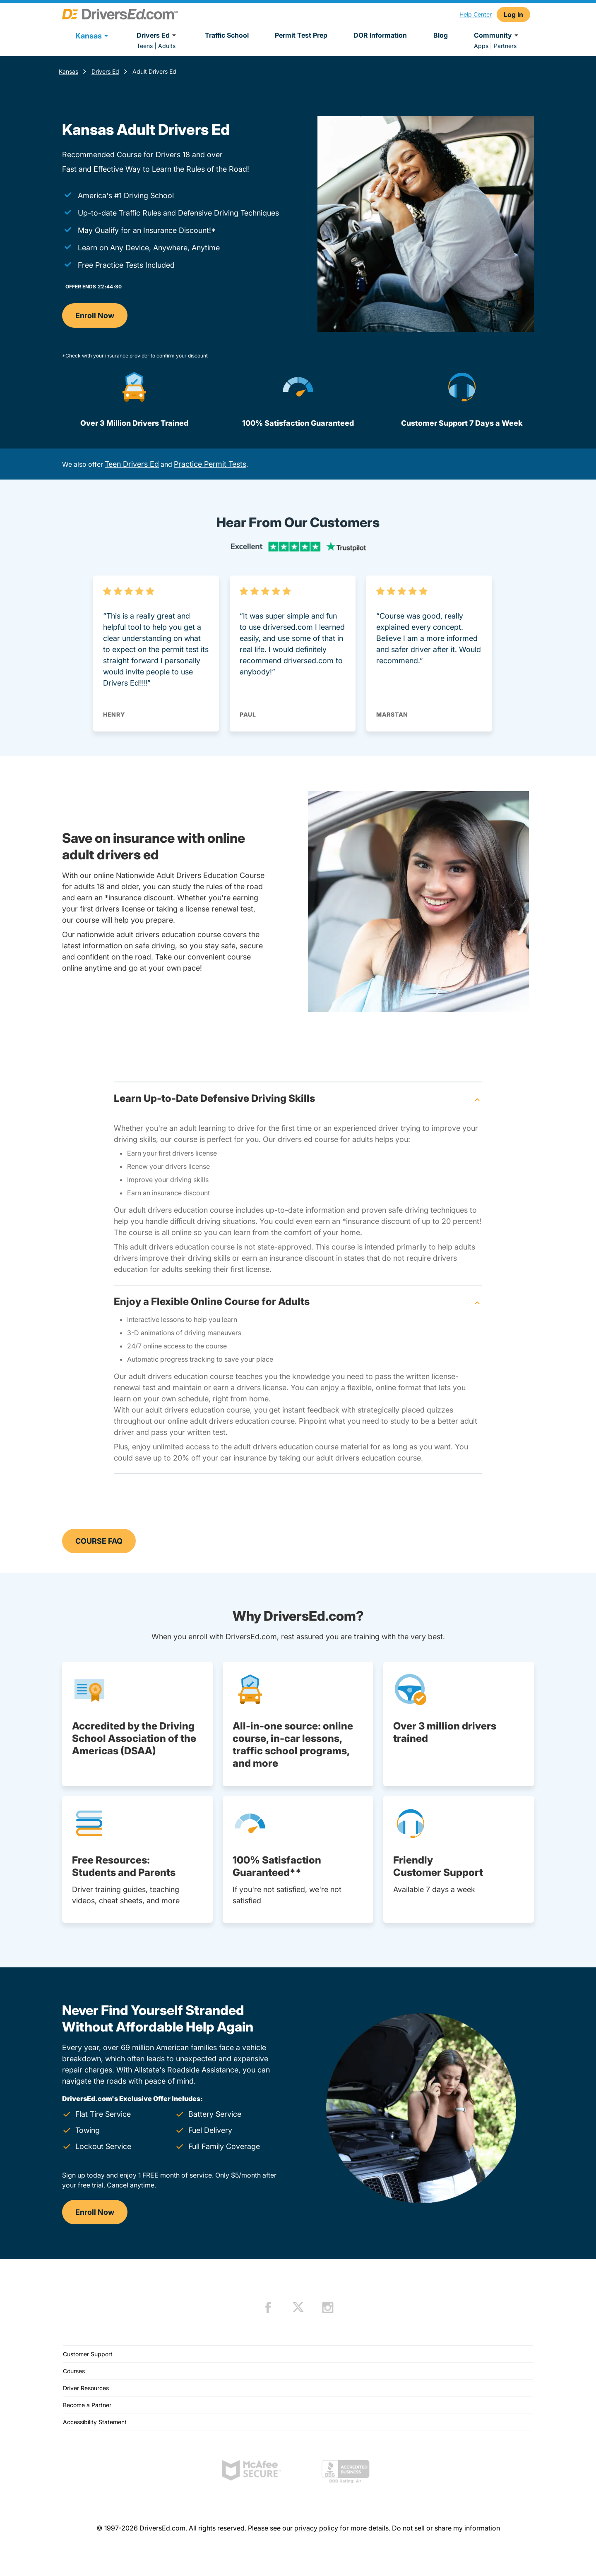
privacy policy (316, 2528)
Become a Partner (87, 2404)
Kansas (68, 71)
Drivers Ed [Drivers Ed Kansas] (105, 71)
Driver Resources (86, 2387)
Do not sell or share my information (446, 2528)
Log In (513, 14)
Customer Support (88, 2354)
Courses (74, 2371)
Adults (166, 45)
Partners (505, 45)
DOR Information (380, 35)
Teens (145, 45)
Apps (481, 45)
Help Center (475, 14)
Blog (440, 35)
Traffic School (227, 35)
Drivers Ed (157, 35)
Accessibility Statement (95, 2421)
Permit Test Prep (301, 35)
